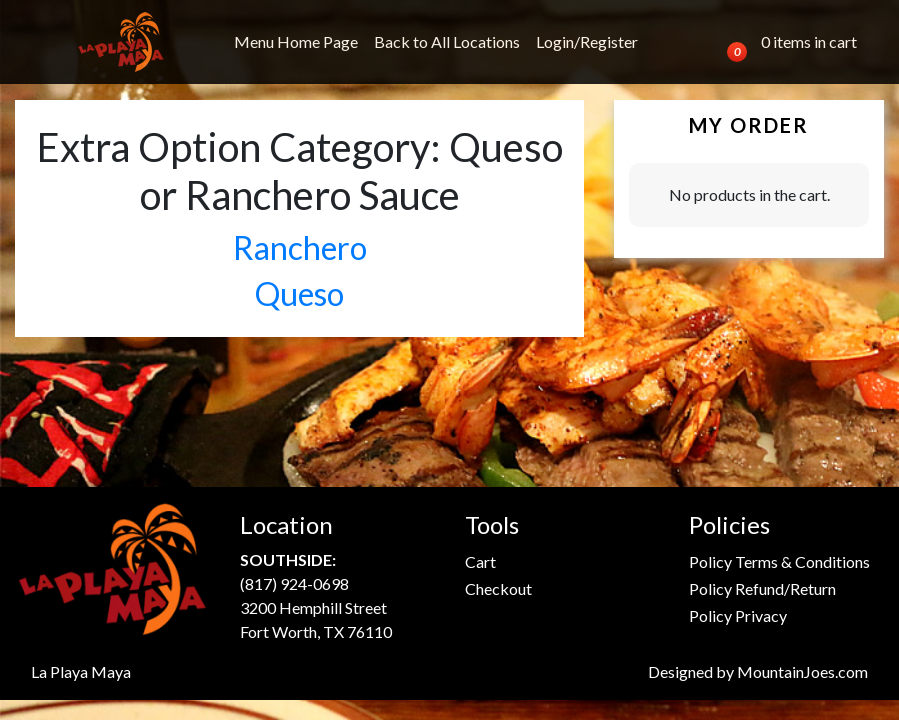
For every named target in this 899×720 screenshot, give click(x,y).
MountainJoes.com (802, 671)
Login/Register (587, 41)
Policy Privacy (738, 615)
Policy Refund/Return (762, 588)
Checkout (498, 588)
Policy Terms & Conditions (779, 561)
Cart (480, 561)
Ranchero (300, 247)
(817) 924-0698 (294, 583)
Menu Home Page (296, 41)
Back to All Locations (447, 41)
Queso (299, 293)
